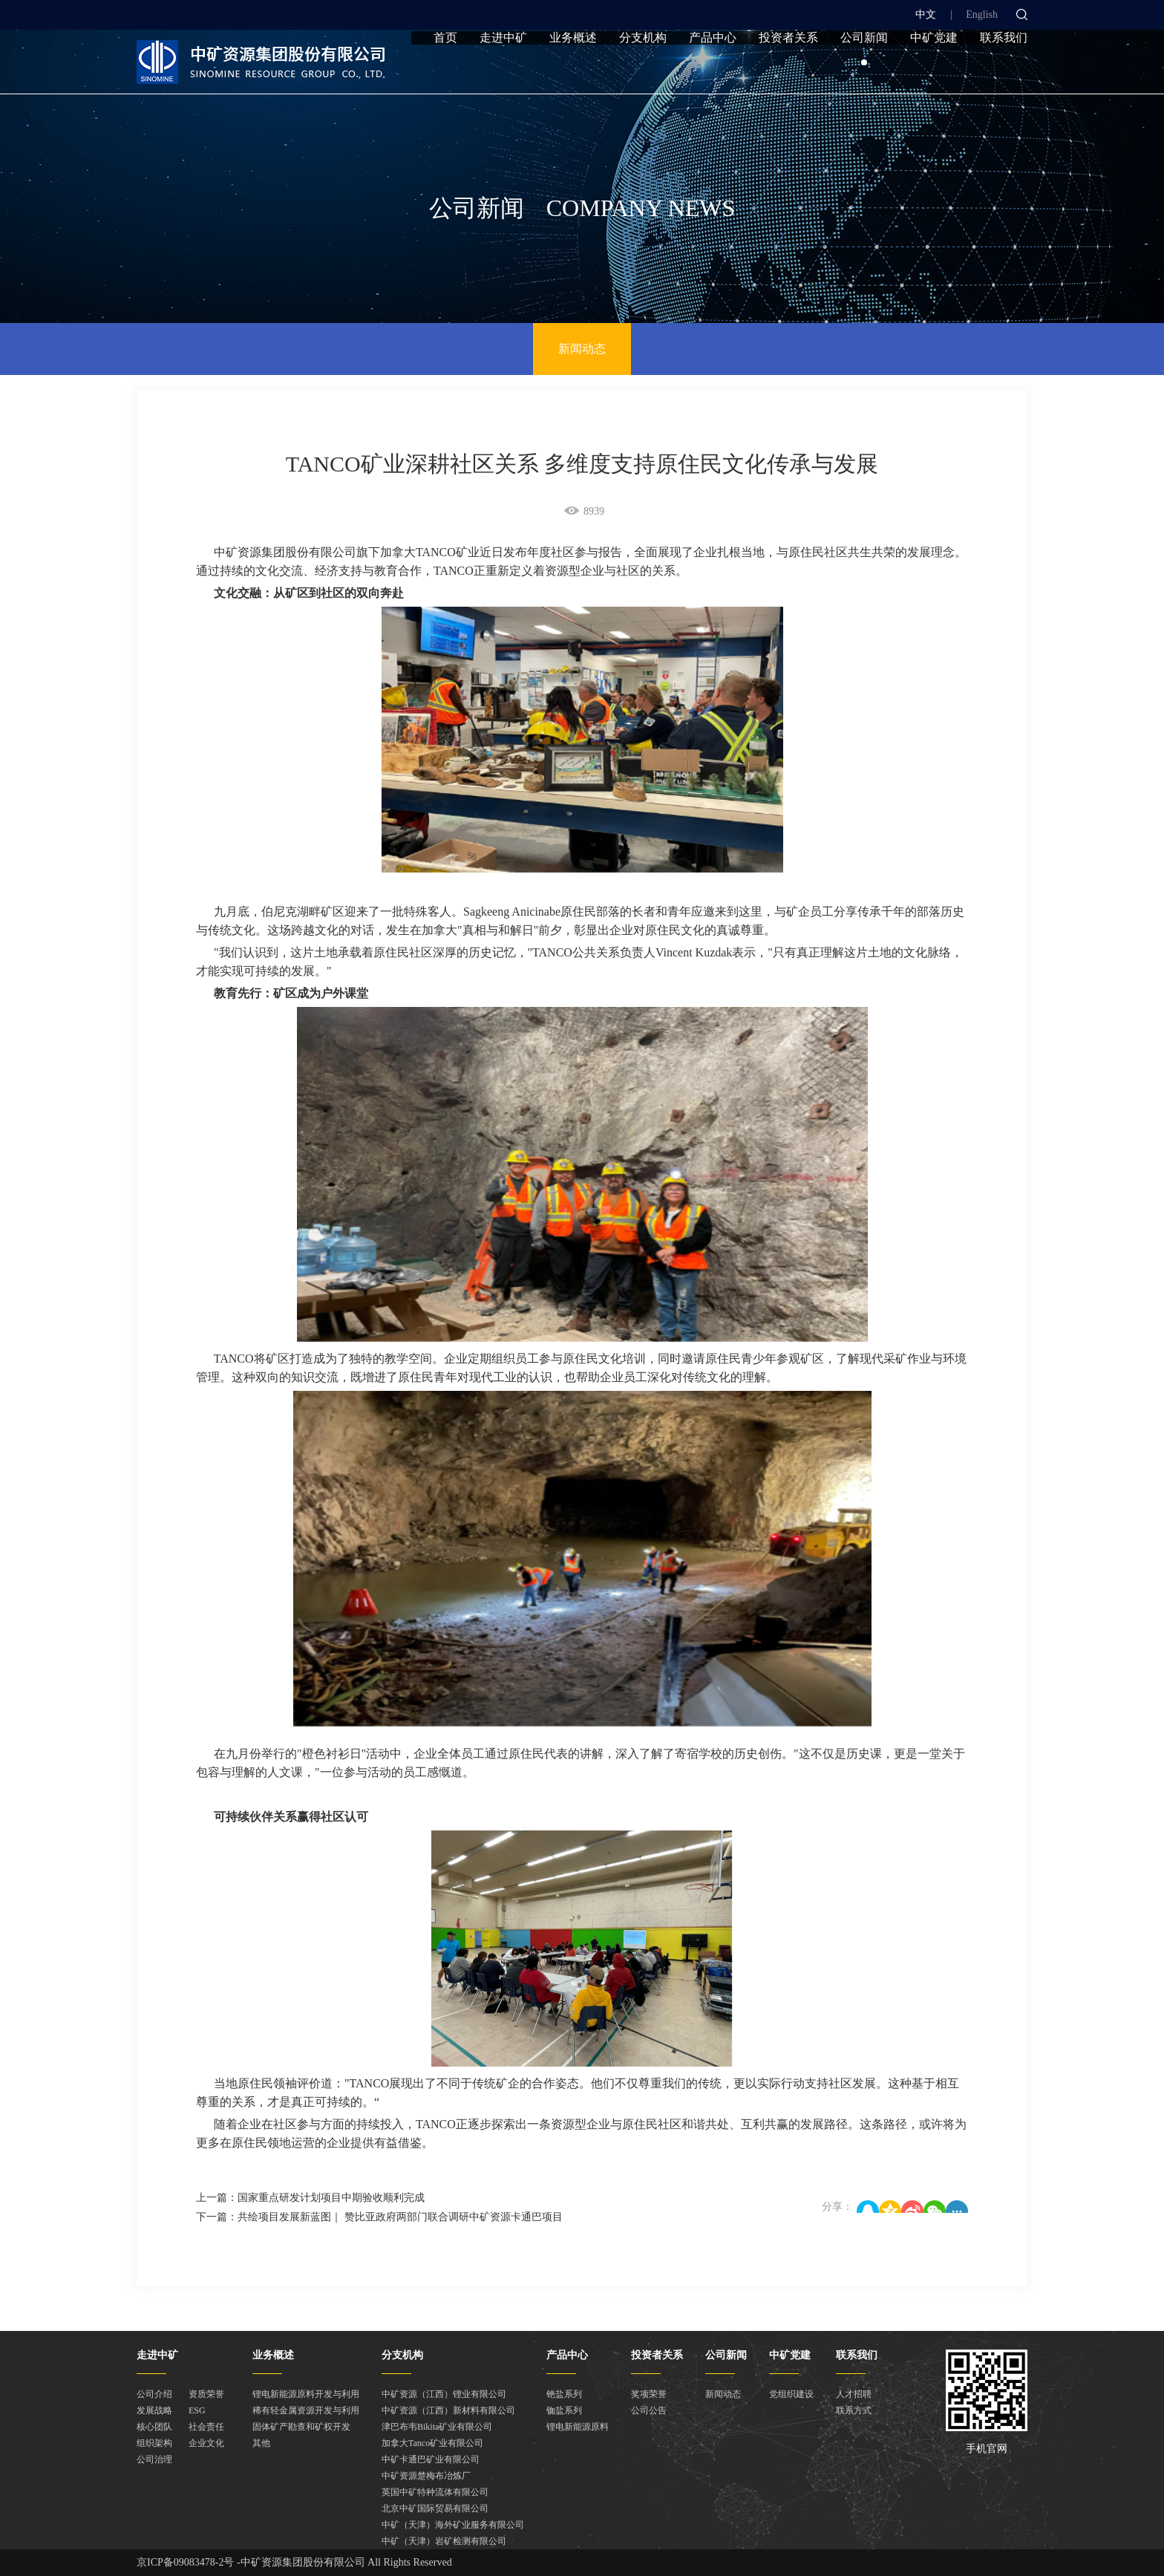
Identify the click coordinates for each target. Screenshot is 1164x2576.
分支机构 (643, 68)
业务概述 (573, 68)
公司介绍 (154, 2394)
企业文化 (206, 2443)
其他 (261, 2443)
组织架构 (154, 2443)
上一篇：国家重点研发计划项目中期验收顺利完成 (310, 2197)
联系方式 (854, 2410)
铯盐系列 (564, 2394)
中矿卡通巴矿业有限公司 (431, 2459)
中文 (925, 14)
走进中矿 (503, 68)
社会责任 (206, 2427)
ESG (197, 2410)
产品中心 (712, 68)
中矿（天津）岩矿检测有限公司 (444, 2541)
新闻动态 (582, 348)
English (982, 14)
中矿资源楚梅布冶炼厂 (426, 2476)
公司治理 (154, 2459)
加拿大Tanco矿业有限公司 (432, 2443)
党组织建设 (791, 2394)
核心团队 (154, 2427)
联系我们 (1003, 68)
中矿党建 (934, 68)
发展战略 (154, 2410)
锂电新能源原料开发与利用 (305, 2394)
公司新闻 (864, 68)
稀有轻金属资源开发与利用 (305, 2410)
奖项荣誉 (649, 2394)
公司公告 (649, 2410)
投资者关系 (788, 68)
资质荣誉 (206, 2394)
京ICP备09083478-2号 (185, 2562)
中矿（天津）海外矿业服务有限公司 (453, 2525)
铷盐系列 (564, 2410)
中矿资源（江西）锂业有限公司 (444, 2394)
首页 (445, 68)
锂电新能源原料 (577, 2427)
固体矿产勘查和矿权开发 (301, 2427)
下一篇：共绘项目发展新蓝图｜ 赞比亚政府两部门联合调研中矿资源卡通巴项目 (379, 2217)
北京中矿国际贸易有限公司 (435, 2508)
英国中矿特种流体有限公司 (435, 2492)
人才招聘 (854, 2394)
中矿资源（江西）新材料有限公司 (448, 2410)
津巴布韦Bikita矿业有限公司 (437, 2427)
